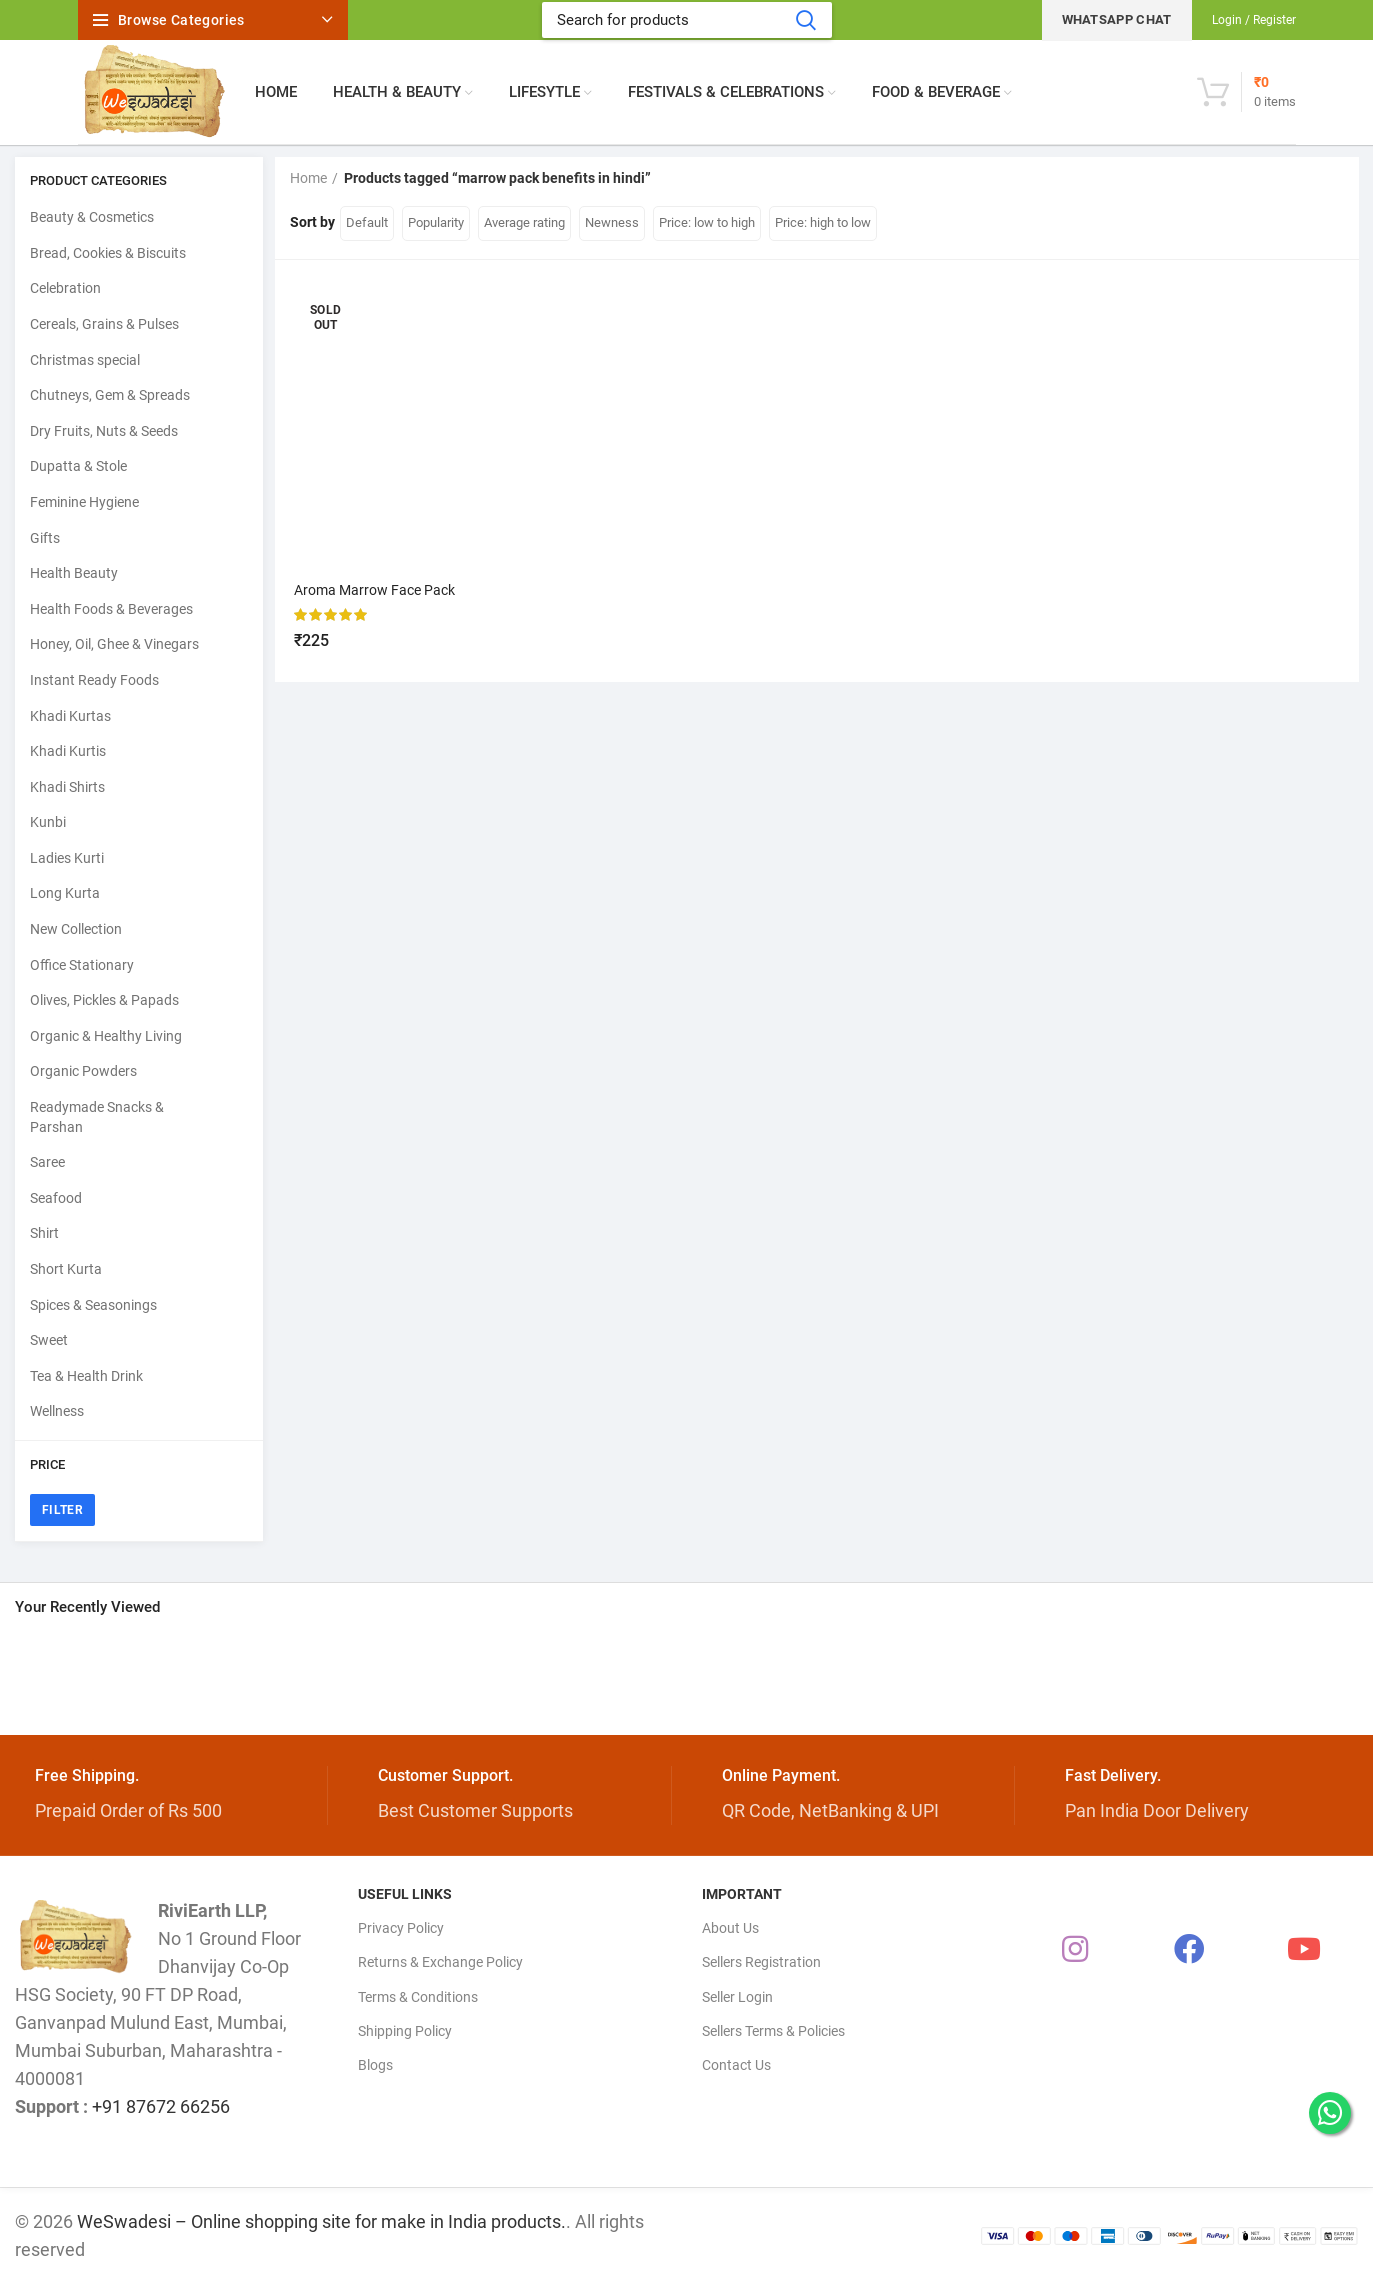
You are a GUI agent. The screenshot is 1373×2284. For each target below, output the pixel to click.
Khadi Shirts (67, 787)
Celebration (65, 288)
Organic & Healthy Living (106, 1036)
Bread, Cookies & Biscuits (108, 253)
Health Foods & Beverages (111, 609)
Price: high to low (823, 222)
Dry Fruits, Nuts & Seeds (104, 431)
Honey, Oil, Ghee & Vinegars (114, 644)
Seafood (56, 1198)
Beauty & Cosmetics (92, 217)
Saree (47, 1162)
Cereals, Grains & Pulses (104, 324)
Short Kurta (66, 1269)
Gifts (45, 538)
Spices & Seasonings (93, 1305)
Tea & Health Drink (86, 1376)
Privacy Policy (401, 1928)
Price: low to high (707, 222)
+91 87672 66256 (161, 2106)
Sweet (49, 1340)
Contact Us (736, 2065)
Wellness (57, 1411)
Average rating (524, 222)
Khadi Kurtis (68, 751)
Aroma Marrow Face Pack (375, 590)
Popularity (436, 222)
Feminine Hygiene (84, 502)
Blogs (375, 2065)
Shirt (44, 1233)
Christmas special (85, 360)
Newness (612, 222)
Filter (62, 1510)
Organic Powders (83, 1071)
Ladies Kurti (67, 858)
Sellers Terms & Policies (773, 2031)
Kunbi (48, 822)
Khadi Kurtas (70, 716)
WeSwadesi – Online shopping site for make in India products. (321, 2221)
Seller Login (737, 1997)
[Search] (687, 20)
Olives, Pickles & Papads (104, 1000)
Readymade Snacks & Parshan (97, 1117)
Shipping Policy (405, 2031)
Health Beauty (74, 573)
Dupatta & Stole (78, 466)
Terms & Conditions (418, 1997)
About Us (730, 1928)
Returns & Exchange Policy (440, 1962)
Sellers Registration (761, 1962)
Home (308, 178)
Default (367, 222)
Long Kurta (65, 893)
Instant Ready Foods (94, 680)
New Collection (76, 929)
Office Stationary (82, 965)
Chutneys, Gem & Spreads (110, 395)
